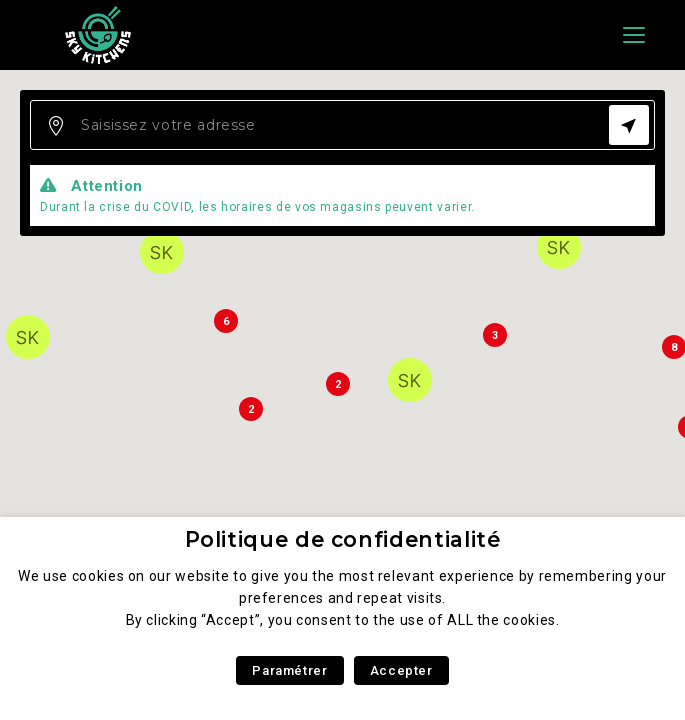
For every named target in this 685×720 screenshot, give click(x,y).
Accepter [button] (401, 670)
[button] (162, 252)
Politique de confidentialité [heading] (343, 539)
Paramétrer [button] (289, 670)
